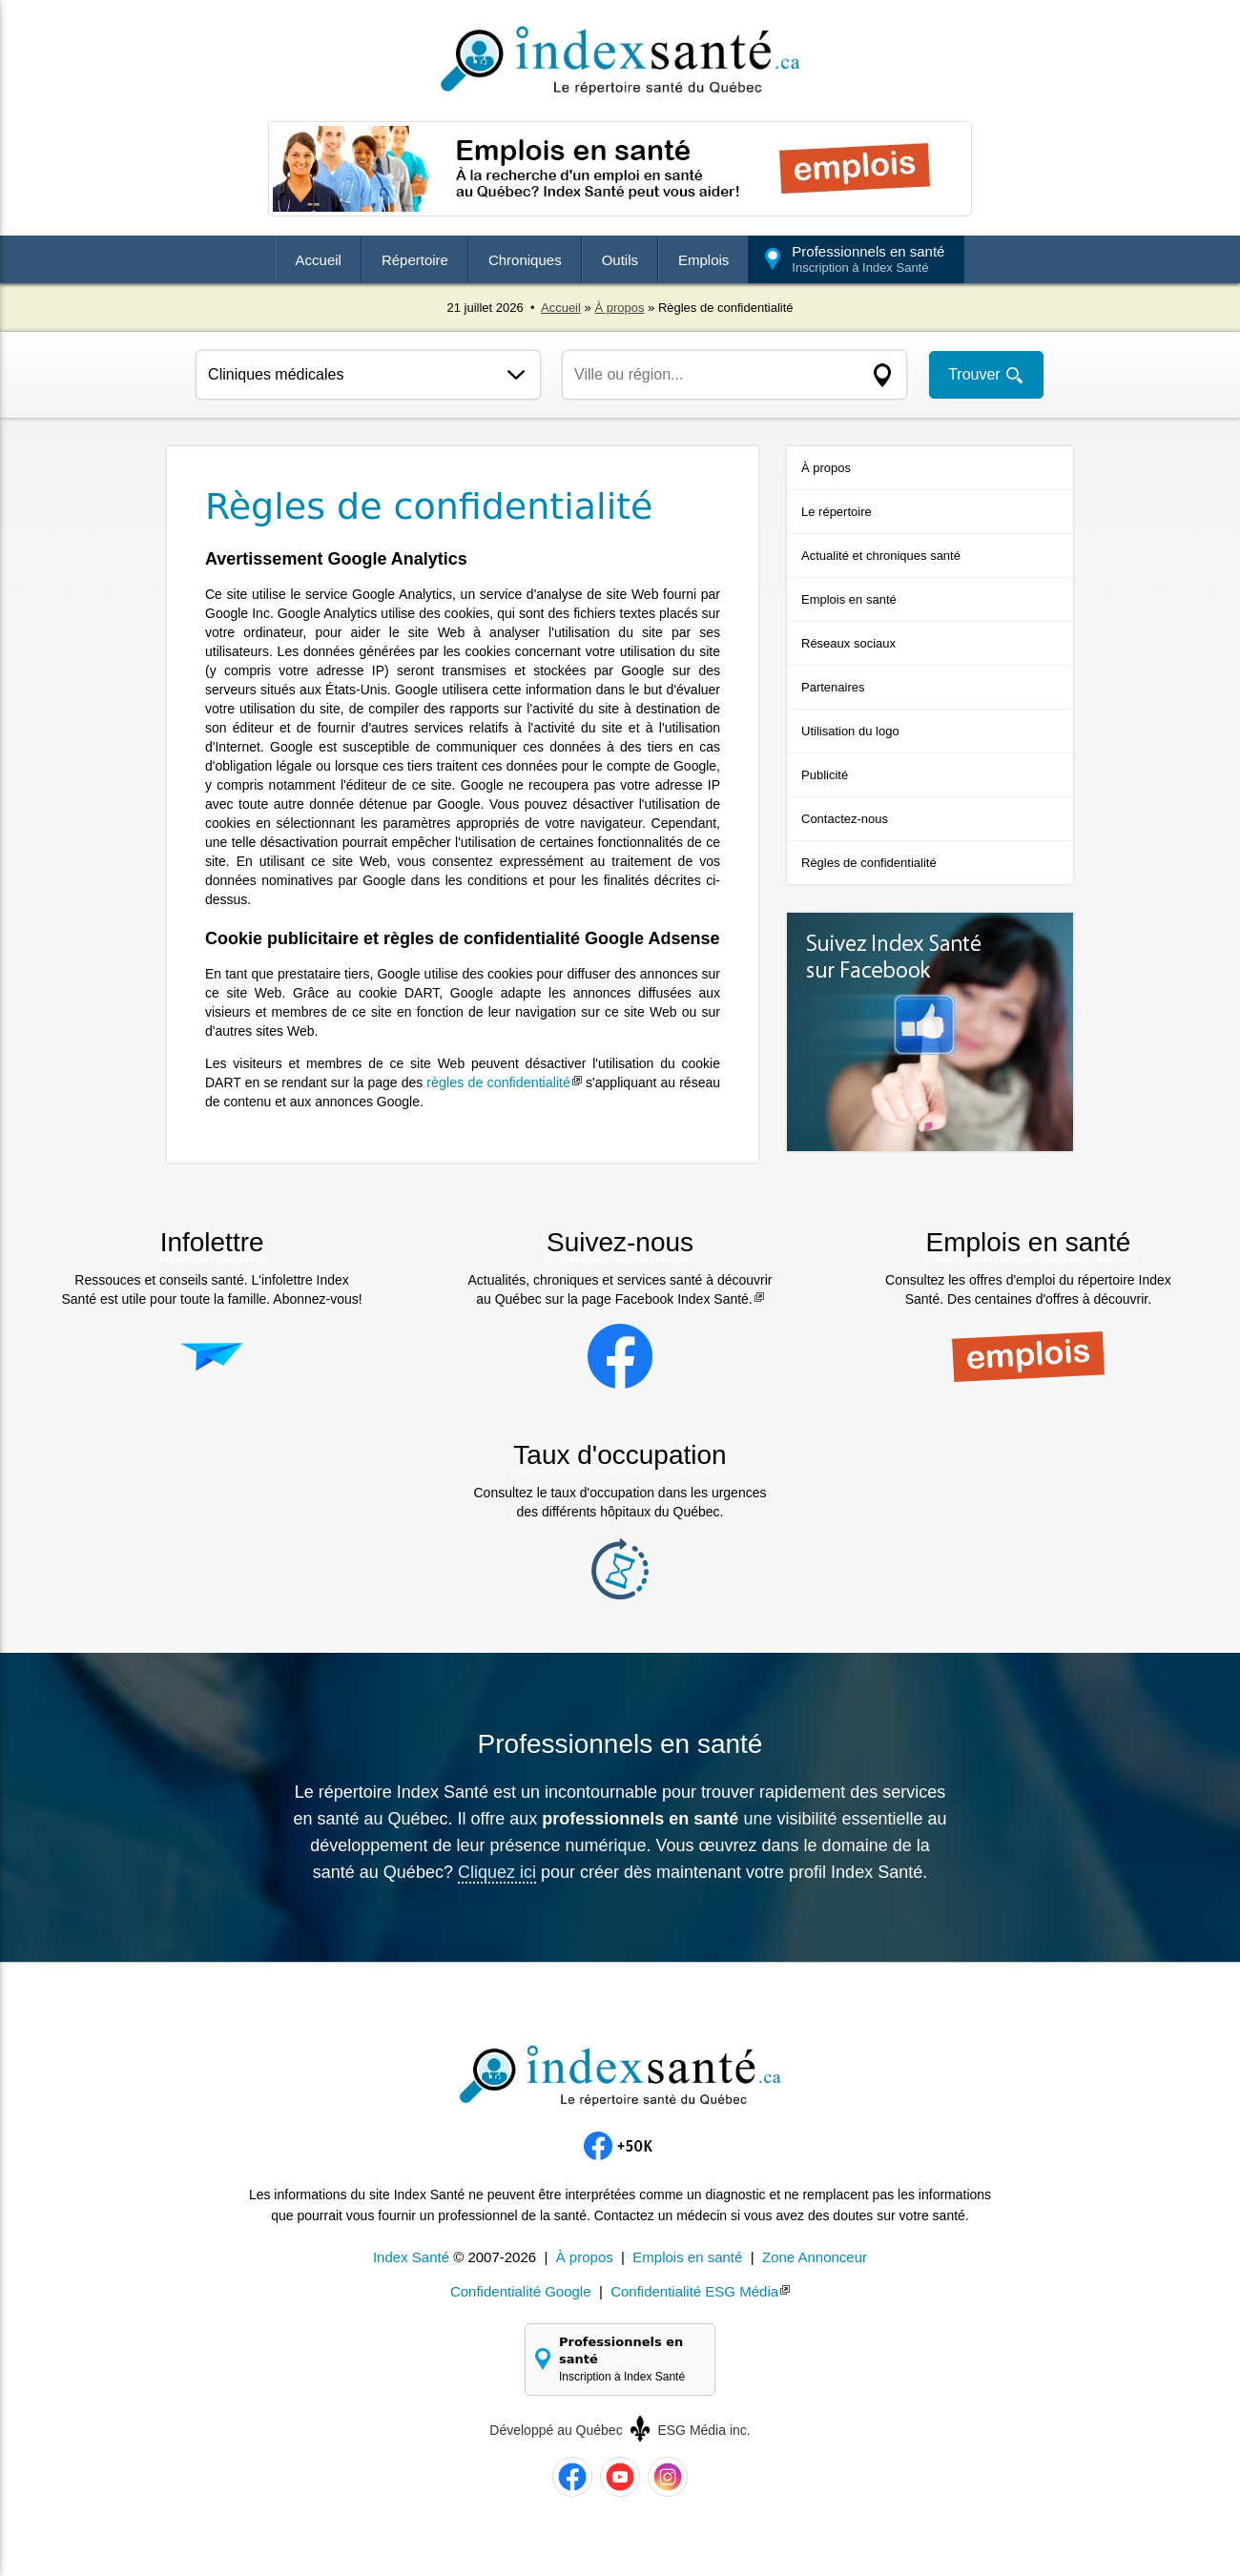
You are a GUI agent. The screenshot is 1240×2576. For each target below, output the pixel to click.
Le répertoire (836, 512)
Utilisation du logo (850, 731)
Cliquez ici (497, 1872)
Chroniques (525, 260)
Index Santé (411, 2257)
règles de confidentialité (498, 1082)
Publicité (824, 775)
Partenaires (832, 687)
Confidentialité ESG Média (694, 2291)
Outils (620, 260)
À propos (619, 307)
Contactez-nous (844, 819)
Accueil (318, 260)
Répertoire (415, 260)
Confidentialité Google (520, 2291)
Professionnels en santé (868, 259)
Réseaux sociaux (848, 643)
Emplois (703, 260)
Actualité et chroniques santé (881, 555)
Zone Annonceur (814, 2257)
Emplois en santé (849, 599)
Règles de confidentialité (869, 862)
